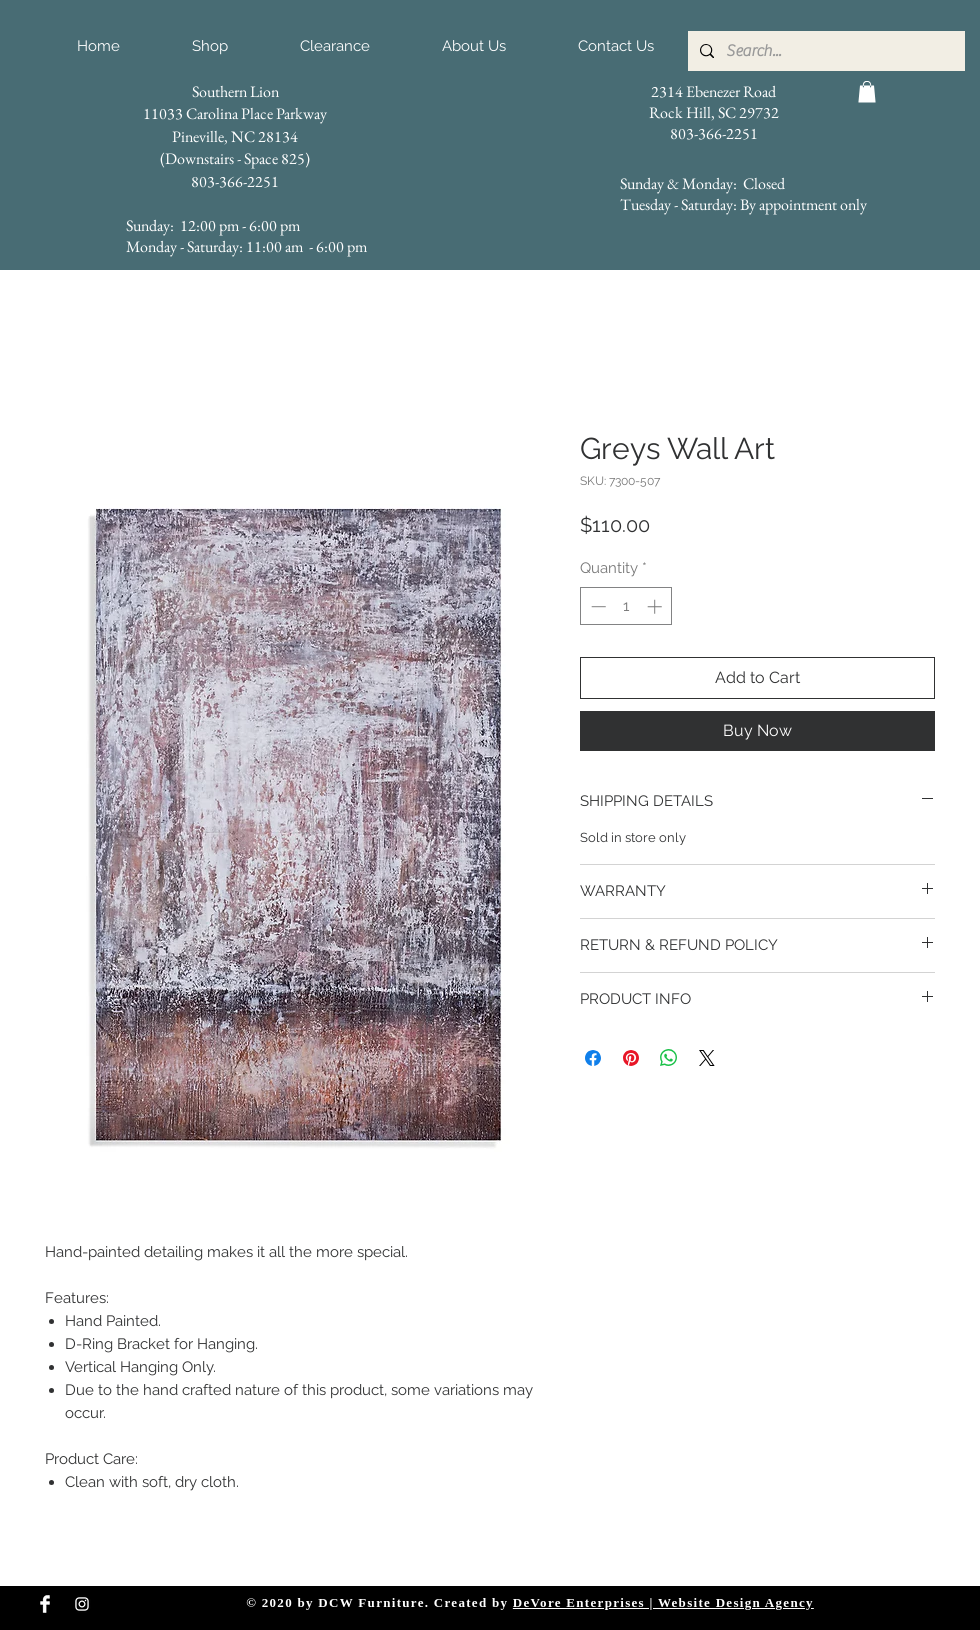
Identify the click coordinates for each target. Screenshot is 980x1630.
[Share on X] (707, 1058)
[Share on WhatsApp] (669, 1058)
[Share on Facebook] (593, 1058)
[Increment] (656, 606)
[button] (867, 92)
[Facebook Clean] (45, 1604)
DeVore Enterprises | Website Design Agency (663, 1602)
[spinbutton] (626, 606)
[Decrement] (596, 606)
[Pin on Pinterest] (631, 1058)
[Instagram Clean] (82, 1604)
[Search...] (824, 51)
